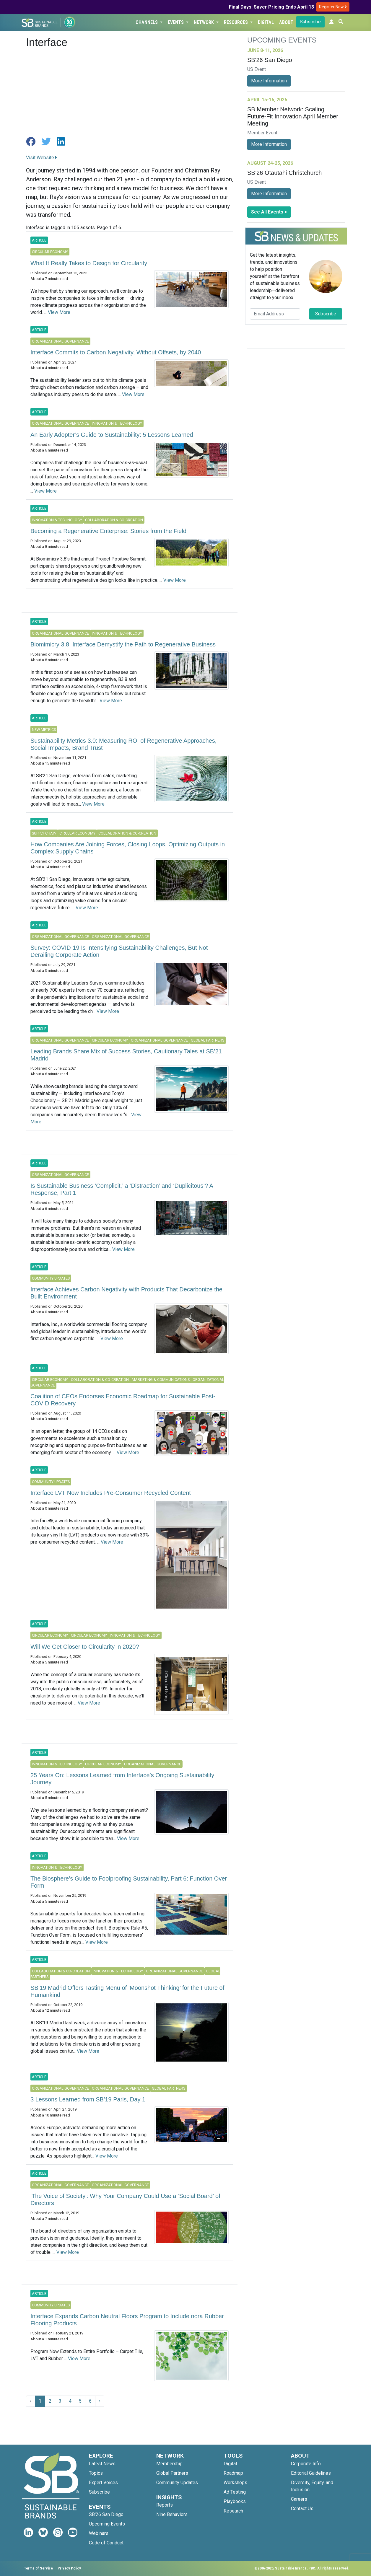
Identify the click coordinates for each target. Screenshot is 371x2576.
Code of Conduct (106, 2543)
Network (204, 22)
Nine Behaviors (172, 2514)
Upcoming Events (107, 2524)
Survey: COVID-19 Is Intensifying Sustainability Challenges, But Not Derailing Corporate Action (119, 951)
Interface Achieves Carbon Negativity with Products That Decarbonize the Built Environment (126, 1293)
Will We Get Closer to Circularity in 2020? (84, 1646)
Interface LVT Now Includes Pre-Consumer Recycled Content (110, 1493)
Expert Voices (103, 2482)
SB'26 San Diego (106, 2514)
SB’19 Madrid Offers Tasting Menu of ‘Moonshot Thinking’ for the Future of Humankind (127, 1991)
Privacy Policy (69, 2568)
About (286, 22)
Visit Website (41, 157)
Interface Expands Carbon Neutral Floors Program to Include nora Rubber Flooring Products (127, 2319)
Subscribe (310, 22)
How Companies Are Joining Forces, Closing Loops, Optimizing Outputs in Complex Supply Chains (127, 848)
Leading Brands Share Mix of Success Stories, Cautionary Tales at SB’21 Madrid (126, 1055)
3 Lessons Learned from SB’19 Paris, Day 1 (87, 2099)
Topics (96, 2473)
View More (59, 312)
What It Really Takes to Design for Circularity (88, 263)
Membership (169, 2463)
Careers (299, 2499)
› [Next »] (99, 2401)
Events (176, 22)
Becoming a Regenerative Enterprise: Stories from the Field (108, 531)
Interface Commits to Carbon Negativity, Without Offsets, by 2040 (115, 352)
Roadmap (233, 2473)
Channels (147, 22)
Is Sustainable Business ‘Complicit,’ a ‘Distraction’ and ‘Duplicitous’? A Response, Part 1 (121, 1189)
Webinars (98, 2533)
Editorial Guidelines (311, 2473)
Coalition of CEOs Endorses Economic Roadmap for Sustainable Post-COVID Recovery (122, 1400)
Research (233, 2511)
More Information (269, 81)
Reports (164, 2505)
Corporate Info (306, 2463)
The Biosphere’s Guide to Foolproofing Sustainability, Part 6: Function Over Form (128, 1882)
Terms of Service (38, 2568)
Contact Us (302, 2508)
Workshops (235, 2482)
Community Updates (177, 2482)
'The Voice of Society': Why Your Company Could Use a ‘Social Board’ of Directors (125, 2199)
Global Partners (172, 2473)
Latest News (102, 2463)
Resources (236, 22)
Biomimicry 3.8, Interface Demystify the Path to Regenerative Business (123, 644)
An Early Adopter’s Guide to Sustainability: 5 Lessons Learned (111, 434)
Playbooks (235, 2501)
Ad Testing (235, 2492)
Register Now (333, 6)
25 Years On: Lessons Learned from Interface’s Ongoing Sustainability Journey (122, 1778)
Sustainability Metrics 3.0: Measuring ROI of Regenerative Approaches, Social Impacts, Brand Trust (123, 744)
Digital (266, 22)
